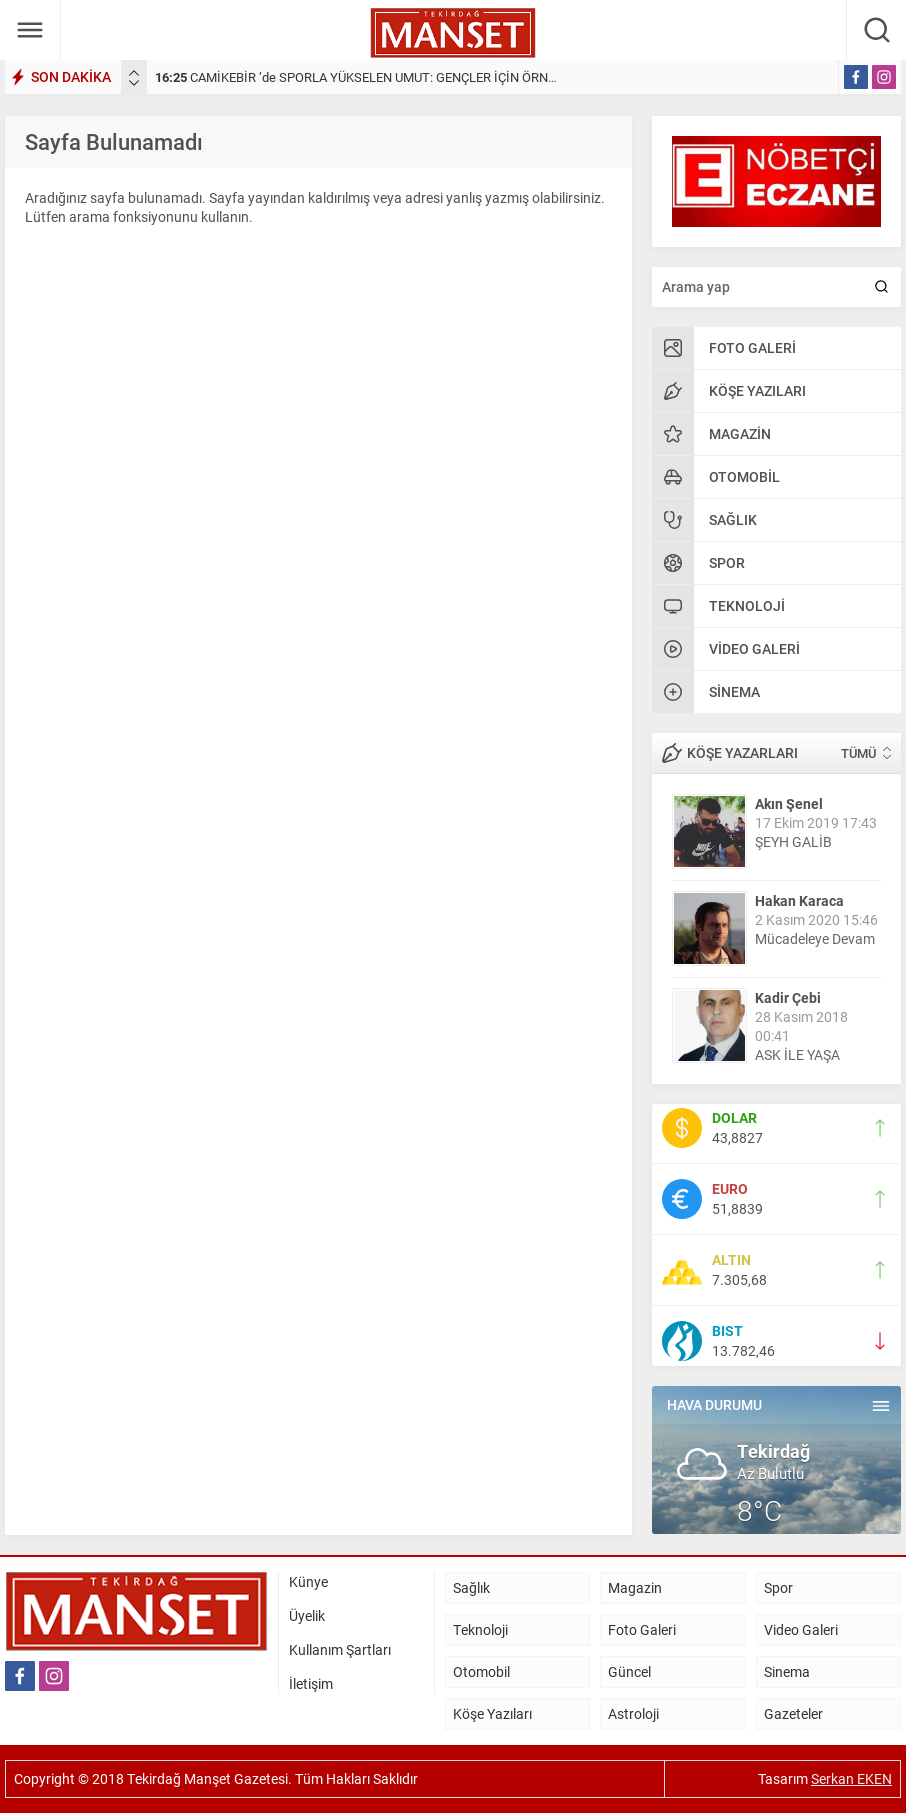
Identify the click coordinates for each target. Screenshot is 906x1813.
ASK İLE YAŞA (797, 1054)
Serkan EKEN (851, 1778)
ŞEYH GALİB (793, 841)
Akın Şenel (789, 803)
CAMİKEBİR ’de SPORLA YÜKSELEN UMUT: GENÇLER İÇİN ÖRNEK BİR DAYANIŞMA (407, 77)
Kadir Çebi (788, 997)
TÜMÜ (858, 753)
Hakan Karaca (799, 900)
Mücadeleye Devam (815, 938)
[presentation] (134, 73)
